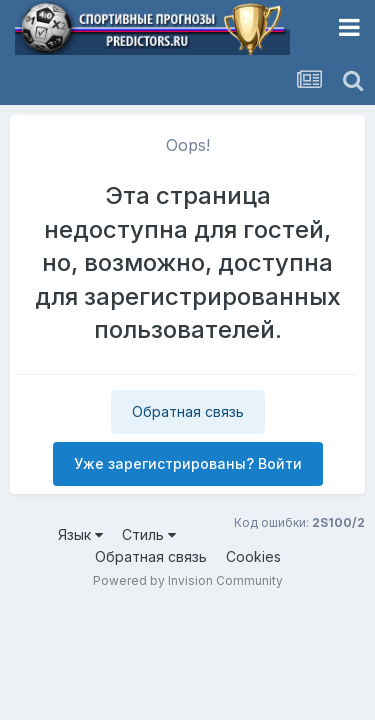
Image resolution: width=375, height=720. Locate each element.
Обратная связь (188, 411)
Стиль (149, 534)
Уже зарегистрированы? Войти (188, 463)
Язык (80, 534)
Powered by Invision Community (188, 580)
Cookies (253, 556)
